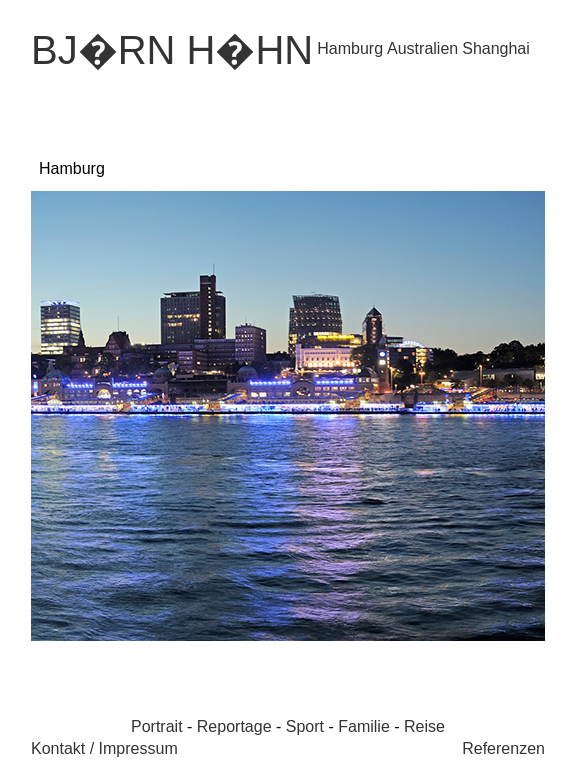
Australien (422, 48)
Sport (305, 726)
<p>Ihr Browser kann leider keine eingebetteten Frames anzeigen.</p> (288, 417)
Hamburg (350, 48)
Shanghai (496, 48)
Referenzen (503, 748)
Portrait (157, 726)
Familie (364, 726)
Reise (424, 726)
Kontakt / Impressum (104, 748)
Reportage (234, 726)
